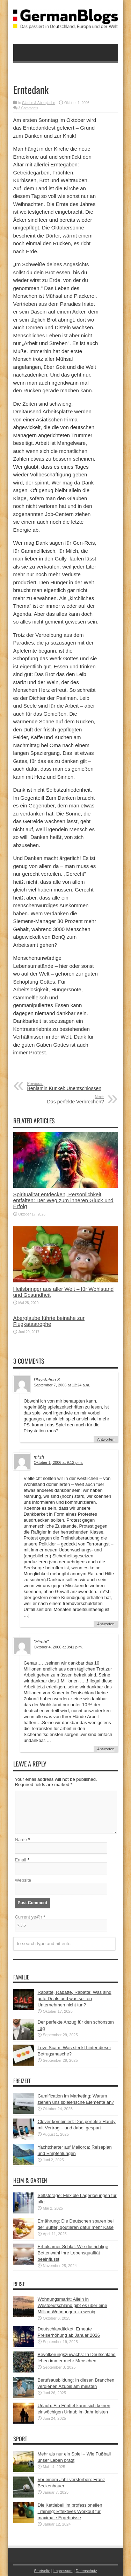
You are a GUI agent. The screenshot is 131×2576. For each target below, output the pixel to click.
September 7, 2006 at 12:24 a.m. (62, 1385)
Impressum (63, 2571)
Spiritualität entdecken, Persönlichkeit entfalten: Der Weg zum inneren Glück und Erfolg (63, 1200)
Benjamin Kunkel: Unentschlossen (70, 1086)
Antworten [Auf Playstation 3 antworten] (106, 1439)
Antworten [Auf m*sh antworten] (106, 1624)
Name (21, 1839)
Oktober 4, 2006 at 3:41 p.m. (58, 1647)
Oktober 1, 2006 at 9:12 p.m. (58, 1462)
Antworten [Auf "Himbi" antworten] (106, 1749)
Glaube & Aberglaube (38, 103)
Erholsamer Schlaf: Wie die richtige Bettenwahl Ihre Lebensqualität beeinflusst (73, 2253)
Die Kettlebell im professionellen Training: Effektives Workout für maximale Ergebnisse (70, 2511)
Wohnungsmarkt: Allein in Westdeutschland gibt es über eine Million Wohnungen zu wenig (72, 2305)
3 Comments (28, 108)
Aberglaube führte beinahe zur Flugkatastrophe (49, 1321)
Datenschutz (86, 2571)
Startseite (42, 2571)
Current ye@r (30, 1917)
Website (23, 1880)
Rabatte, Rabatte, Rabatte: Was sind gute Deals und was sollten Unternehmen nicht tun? (74, 1998)
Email (21, 1859)
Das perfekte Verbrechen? (61, 1099)
